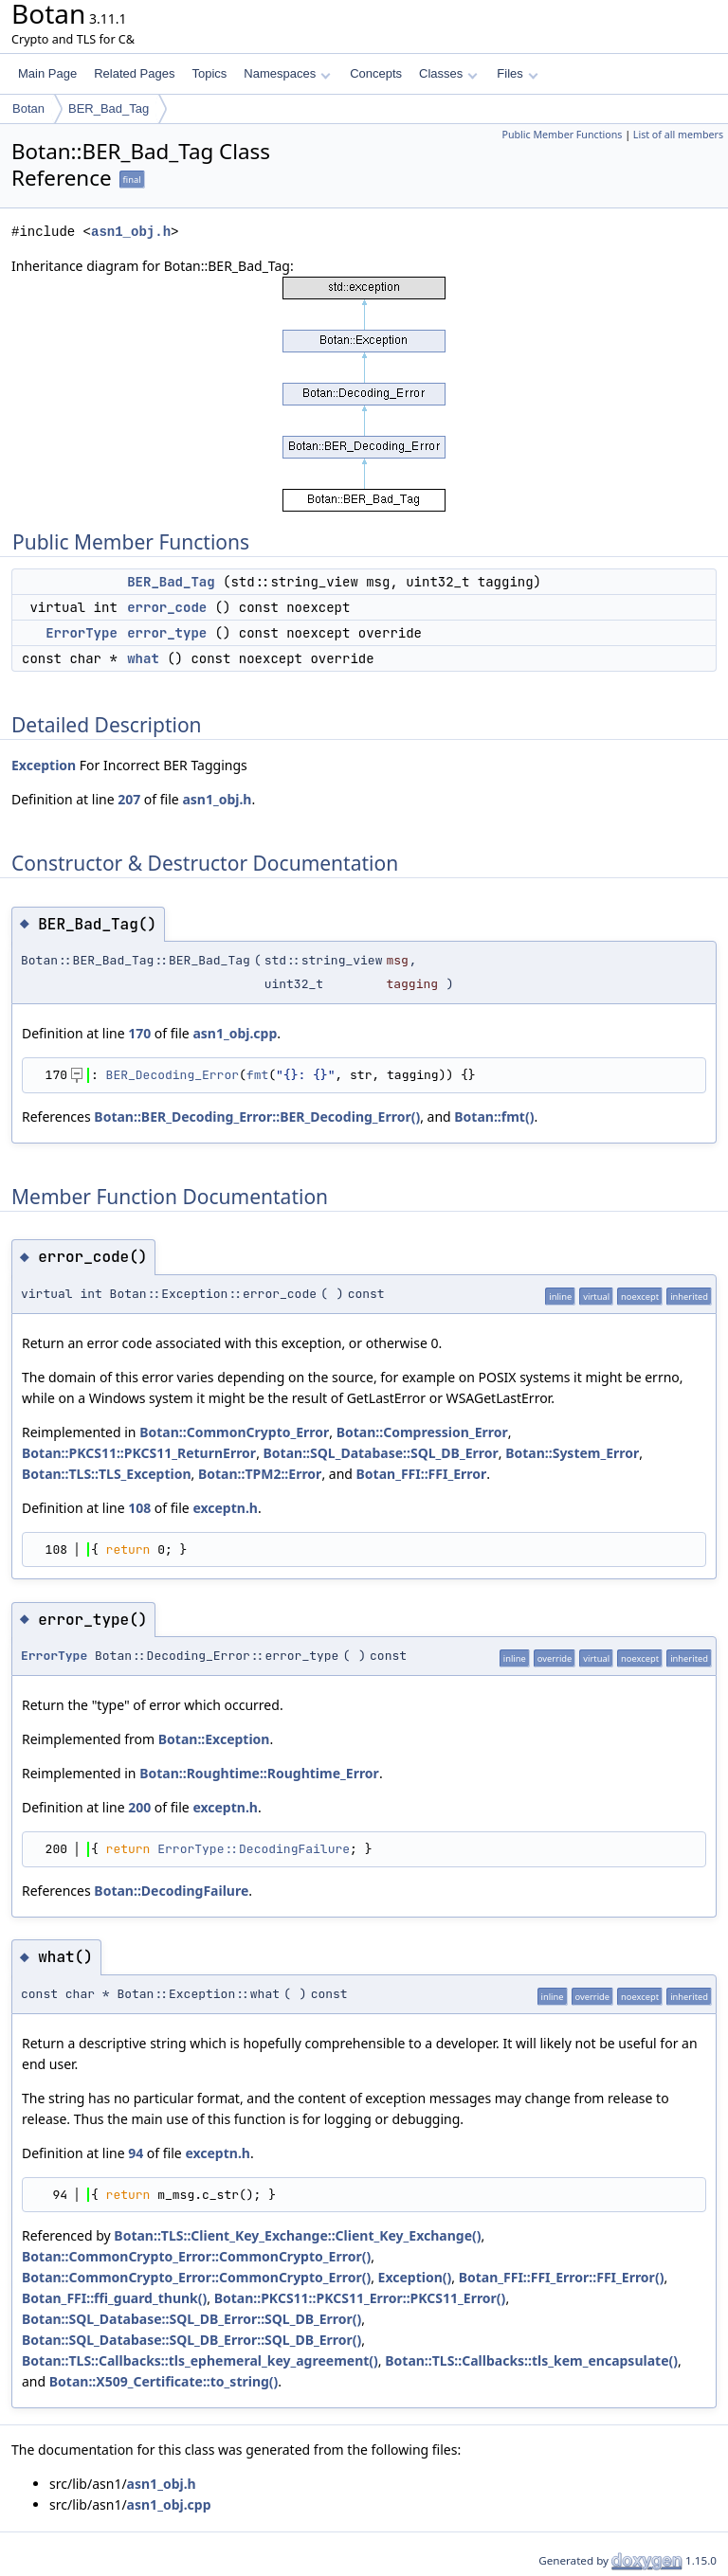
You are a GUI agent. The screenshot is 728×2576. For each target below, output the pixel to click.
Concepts (376, 73)
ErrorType (82, 632)
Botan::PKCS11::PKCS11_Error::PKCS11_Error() (360, 2298)
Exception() (415, 2277)
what (143, 658)
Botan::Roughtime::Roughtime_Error (259, 1773)
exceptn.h (225, 1508)
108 (139, 1508)
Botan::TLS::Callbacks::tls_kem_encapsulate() (531, 2360)
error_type (167, 632)
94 (135, 2153)
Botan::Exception (214, 1739)
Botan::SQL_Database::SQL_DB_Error (381, 1453)
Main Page (47, 73)
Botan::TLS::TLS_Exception (106, 1474)
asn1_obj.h (131, 232)
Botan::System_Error (572, 1453)
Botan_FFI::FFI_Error (421, 1474)
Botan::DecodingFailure (171, 1891)
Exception (43, 765)
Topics (209, 73)
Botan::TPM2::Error (259, 1474)
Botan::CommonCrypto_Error (234, 1432)
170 (139, 1033)
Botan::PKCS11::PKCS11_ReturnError (139, 1453)
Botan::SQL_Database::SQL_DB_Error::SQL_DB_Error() (191, 2319)
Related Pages (134, 73)
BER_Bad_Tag (108, 108)
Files (517, 73)
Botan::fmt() (494, 1117)
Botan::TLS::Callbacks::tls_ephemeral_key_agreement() (200, 2360)
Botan (28, 108)
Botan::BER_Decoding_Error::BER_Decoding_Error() (257, 1117)
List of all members (678, 134)
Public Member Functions (561, 134)
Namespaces (287, 73)
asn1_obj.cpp (234, 1033)
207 (129, 799)
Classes (448, 73)
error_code (167, 607)
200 (139, 1807)
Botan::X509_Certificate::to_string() (164, 2381)
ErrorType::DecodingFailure (253, 1849)
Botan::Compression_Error (422, 1432)
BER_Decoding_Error (172, 1075)
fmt (257, 1075)
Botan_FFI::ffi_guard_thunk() (114, 2298)
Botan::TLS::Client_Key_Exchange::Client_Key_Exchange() (297, 2235)
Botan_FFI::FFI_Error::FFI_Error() (561, 2277)
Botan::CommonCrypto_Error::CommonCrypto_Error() (196, 2256)
